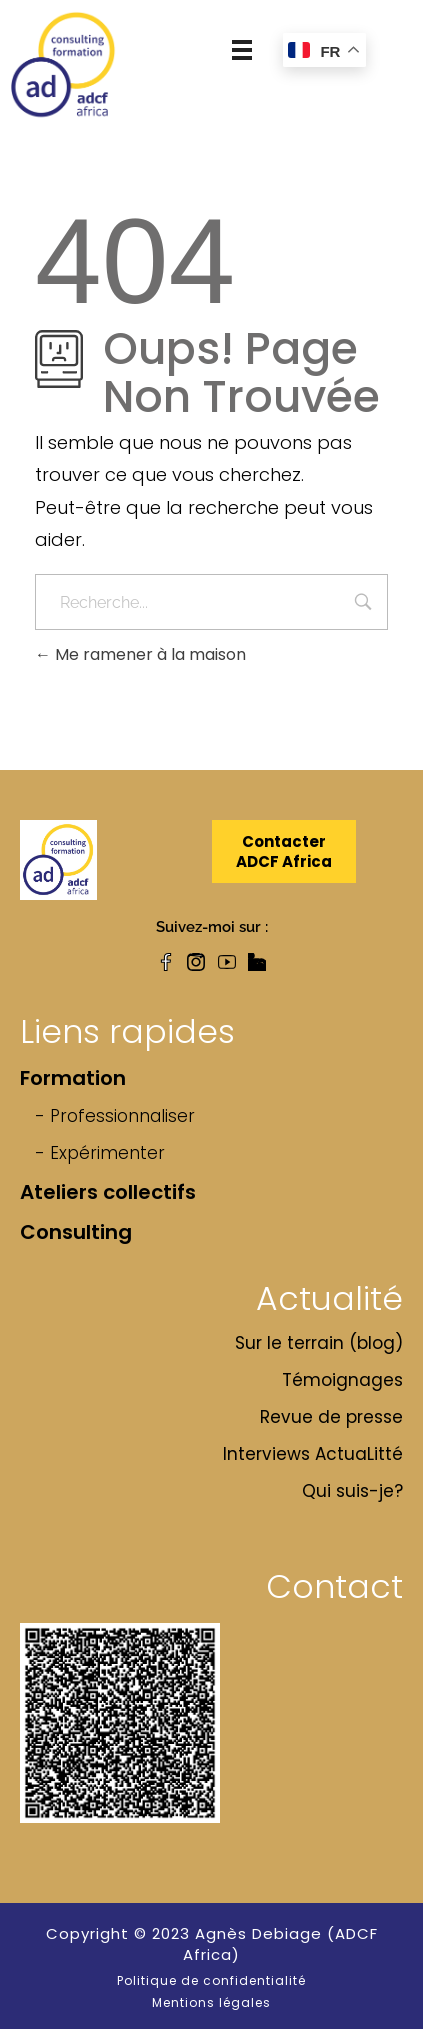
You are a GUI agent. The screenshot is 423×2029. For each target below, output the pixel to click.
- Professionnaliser (115, 1116)
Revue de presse (331, 1417)
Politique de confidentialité (211, 1980)
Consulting (76, 1232)
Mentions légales (211, 2002)
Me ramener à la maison (140, 654)
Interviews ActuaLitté (313, 1454)
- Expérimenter (100, 1153)
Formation (73, 1078)
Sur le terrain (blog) (319, 1343)
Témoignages (342, 1380)
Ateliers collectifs (108, 1192)
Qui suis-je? (352, 1491)
